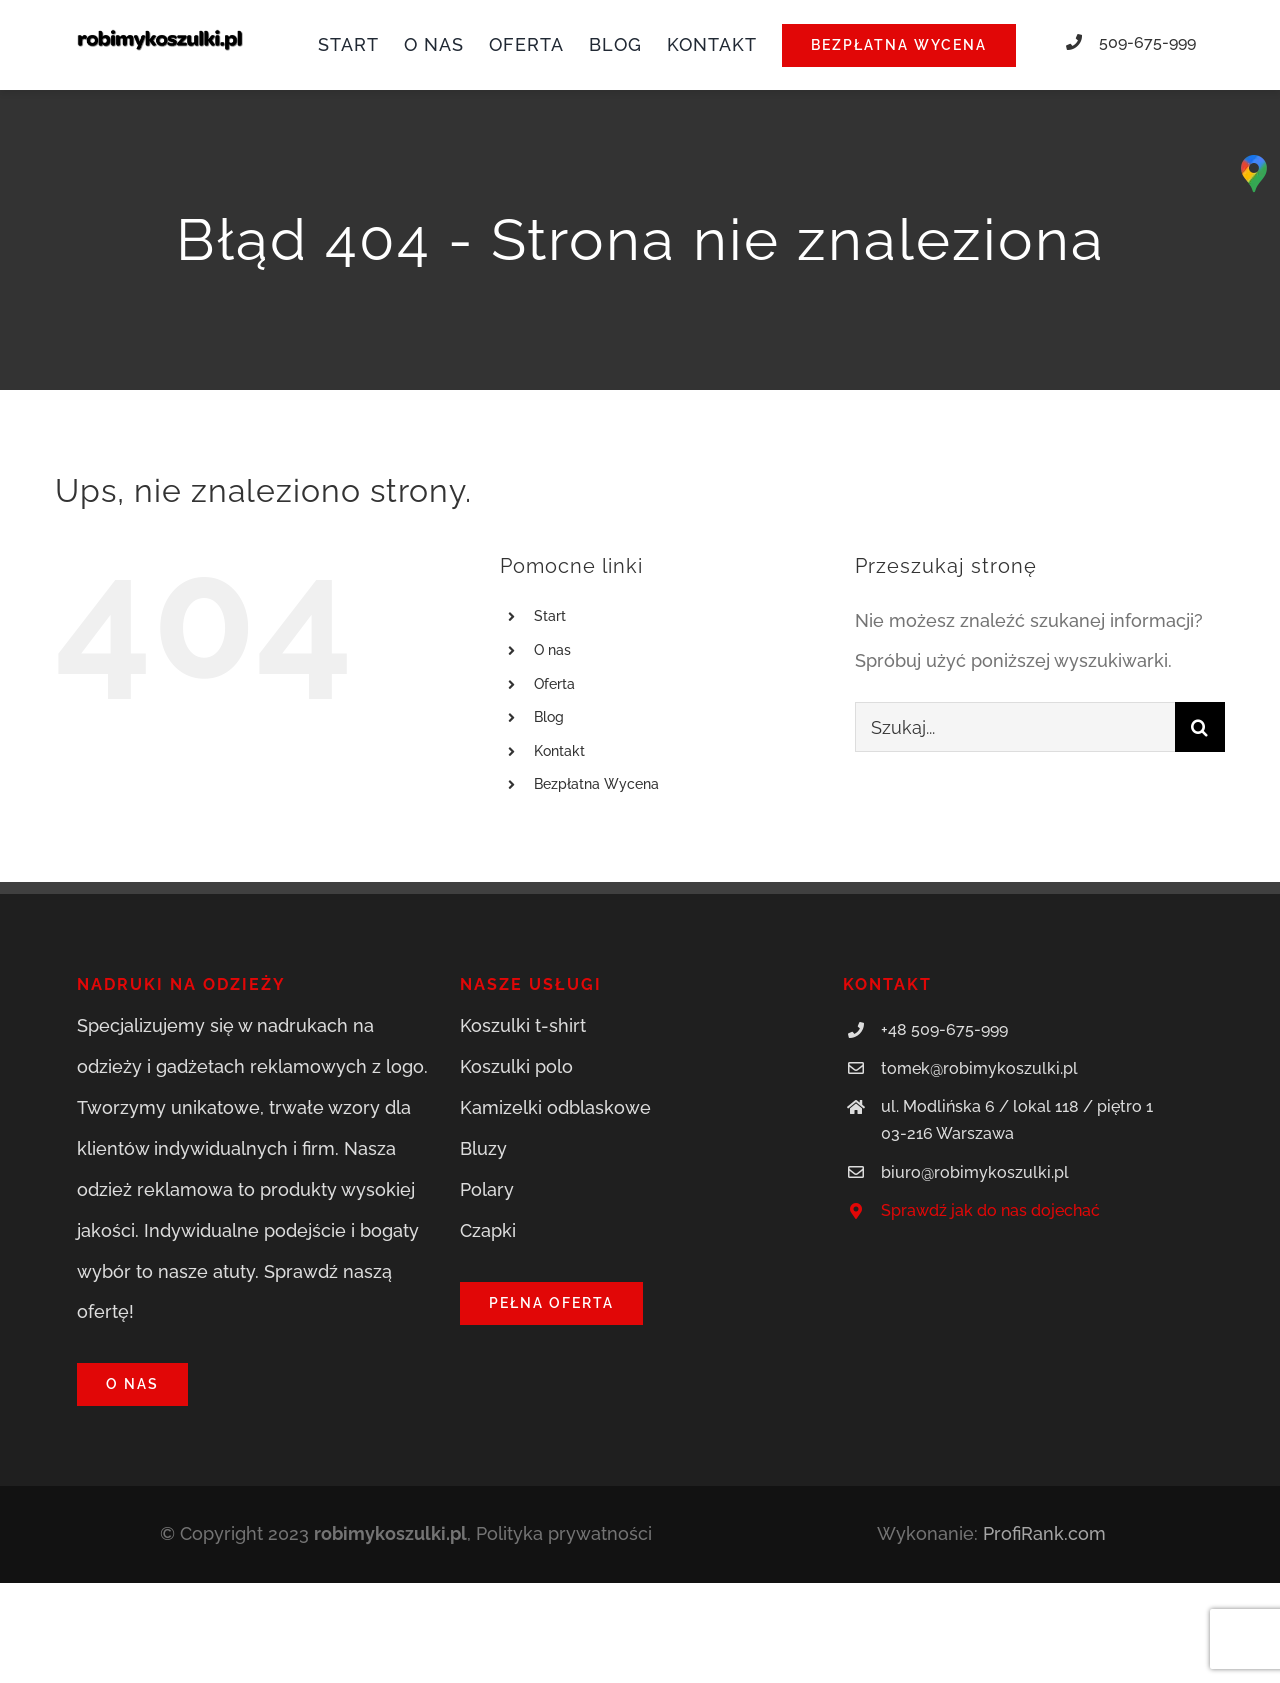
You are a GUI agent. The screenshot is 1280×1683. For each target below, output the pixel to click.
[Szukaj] (1200, 727)
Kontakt (559, 751)
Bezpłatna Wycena (596, 784)
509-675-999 (1147, 42)
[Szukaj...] (1015, 727)
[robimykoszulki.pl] (160, 37)
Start (550, 616)
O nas (552, 650)
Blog (549, 717)
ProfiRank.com (1044, 1533)
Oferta (554, 684)
